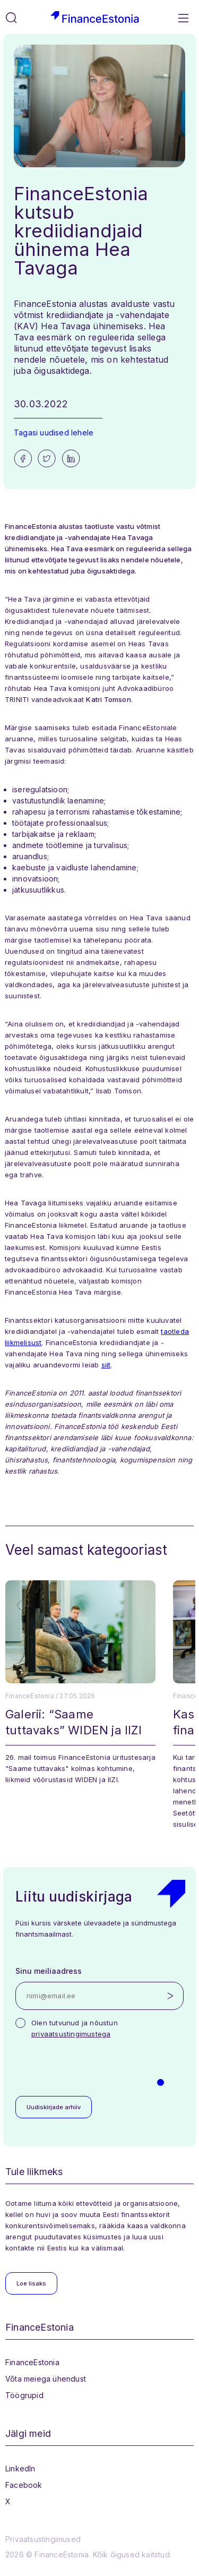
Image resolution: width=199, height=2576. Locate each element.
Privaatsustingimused (43, 2539)
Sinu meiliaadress (48, 1970)
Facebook (23, 2484)
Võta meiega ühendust (45, 2378)
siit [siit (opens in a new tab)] (106, 1364)
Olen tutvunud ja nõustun (74, 2028)
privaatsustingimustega (70, 2034)
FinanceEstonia (32, 2362)
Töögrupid (24, 2395)
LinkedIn (20, 2468)
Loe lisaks (31, 2283)
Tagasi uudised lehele (53, 432)
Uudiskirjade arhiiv (54, 2107)
